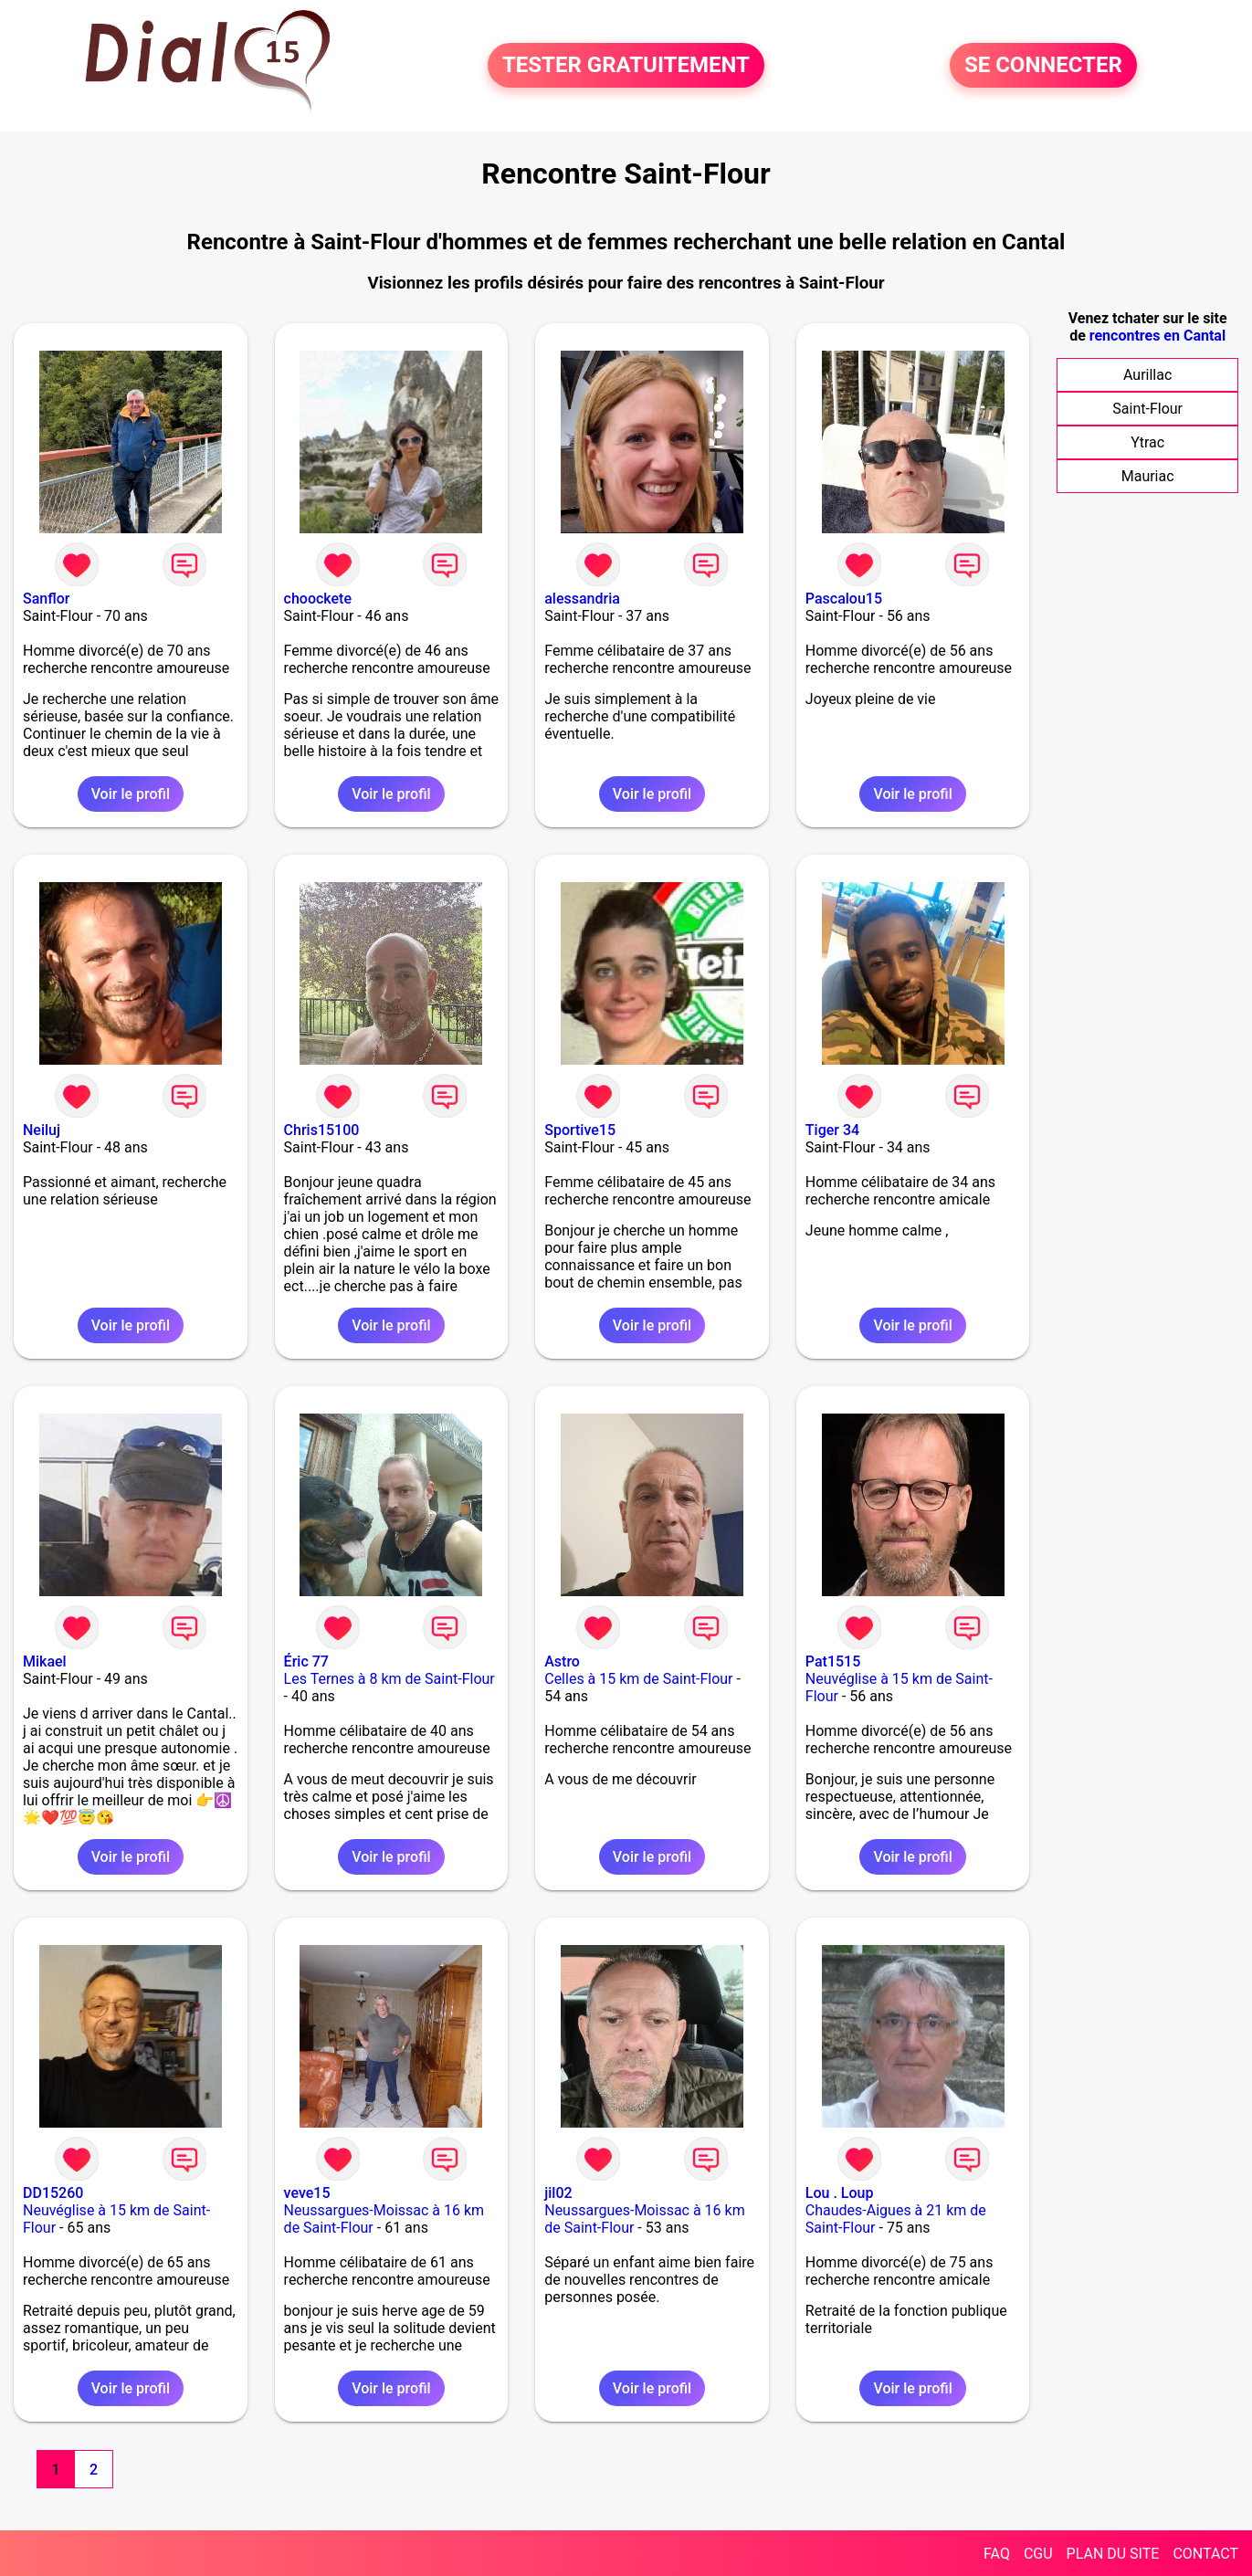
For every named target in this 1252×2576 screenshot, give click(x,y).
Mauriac (1147, 476)
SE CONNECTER (1043, 66)
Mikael (45, 1661)
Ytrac (1147, 442)
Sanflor (46, 598)
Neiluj (41, 1130)
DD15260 (53, 2193)
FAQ (997, 2553)
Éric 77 (306, 1661)
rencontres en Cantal (1157, 335)
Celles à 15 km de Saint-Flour (638, 1679)
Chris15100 (322, 1130)
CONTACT (1205, 2553)
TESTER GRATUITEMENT (626, 66)
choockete (318, 598)
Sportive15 (579, 1130)
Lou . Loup (839, 2193)
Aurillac (1147, 375)
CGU (1038, 2553)
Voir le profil (130, 794)
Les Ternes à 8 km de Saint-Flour (389, 1679)
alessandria (582, 598)
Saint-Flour (1147, 408)
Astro (562, 1661)
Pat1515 (832, 1661)
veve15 (307, 2193)
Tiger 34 (832, 1130)
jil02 (558, 2193)
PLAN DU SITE (1113, 2553)
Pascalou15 (843, 598)
